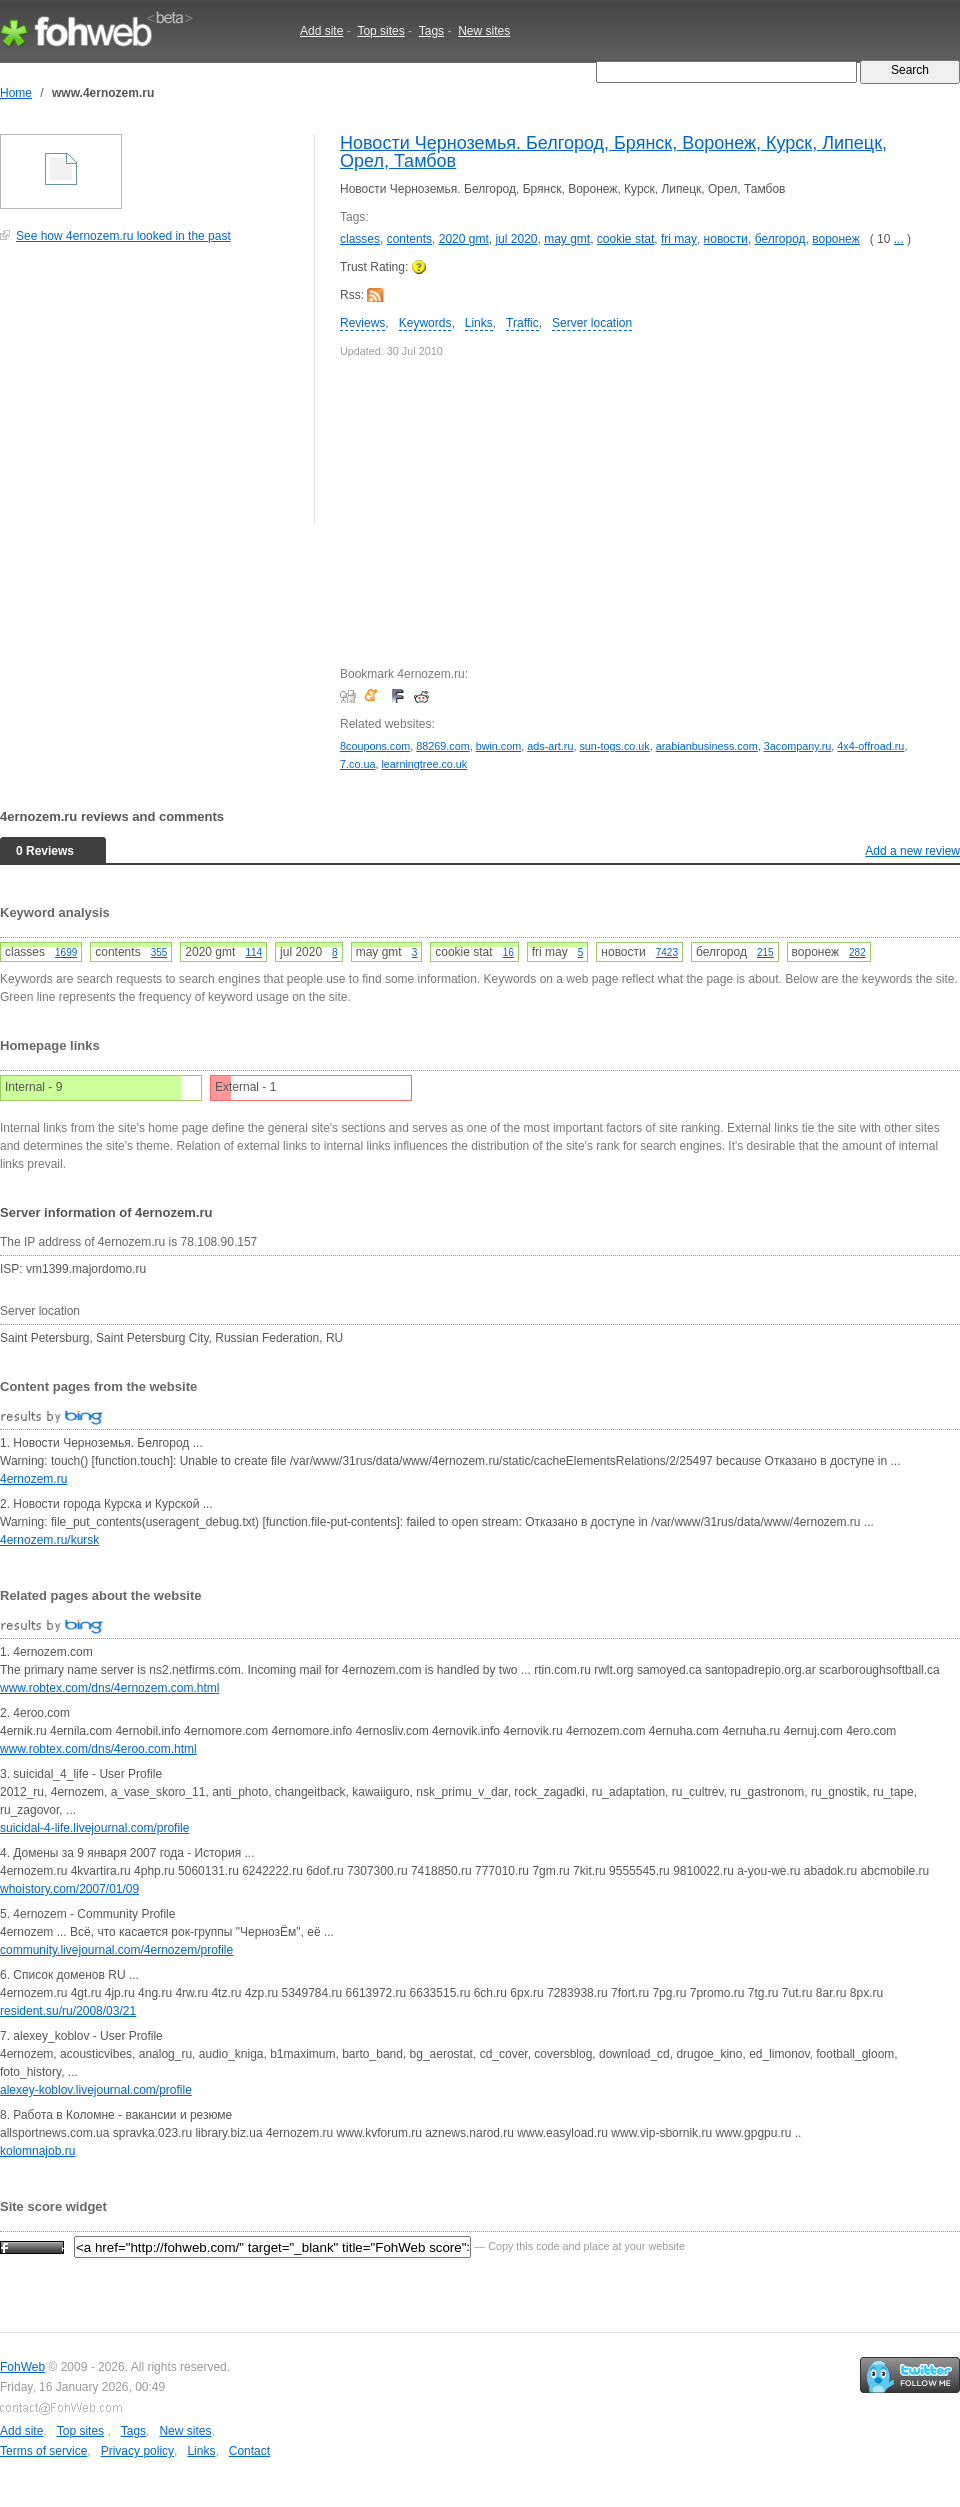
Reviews (362, 323)
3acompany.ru (798, 746)
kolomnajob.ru (37, 2151)
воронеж (835, 239)
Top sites (380, 31)
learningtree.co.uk (424, 764)
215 (765, 952)
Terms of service (43, 2451)
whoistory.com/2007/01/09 (69, 1889)
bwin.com (499, 746)
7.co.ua (357, 764)
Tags (431, 31)
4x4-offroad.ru (870, 746)
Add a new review (912, 851)
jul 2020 (516, 239)
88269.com (442, 746)
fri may (679, 239)
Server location (592, 323)
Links (479, 323)
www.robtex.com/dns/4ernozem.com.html (109, 1688)
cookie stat (625, 239)
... (899, 239)
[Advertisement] (150, 394)
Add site (321, 31)
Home (16, 93)
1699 (66, 952)
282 (857, 952)
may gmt (567, 239)
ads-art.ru (550, 746)
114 (253, 952)
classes (360, 239)
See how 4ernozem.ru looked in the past (123, 236)
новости (726, 239)
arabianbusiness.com (707, 746)
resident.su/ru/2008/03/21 (68, 2011)
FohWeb (22, 2367)
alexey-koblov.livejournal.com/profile (96, 2090)
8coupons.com (375, 746)
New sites (484, 31)
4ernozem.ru (33, 1479)
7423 (667, 952)
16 (508, 952)
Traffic (522, 323)
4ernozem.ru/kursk (49, 1540)
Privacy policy (137, 2451)
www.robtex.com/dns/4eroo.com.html (98, 1749)
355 (159, 952)
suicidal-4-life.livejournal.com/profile (94, 1828)
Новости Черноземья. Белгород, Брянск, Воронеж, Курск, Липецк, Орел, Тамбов (613, 152)
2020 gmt (464, 239)
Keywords (425, 323)
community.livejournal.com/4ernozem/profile (116, 1950)
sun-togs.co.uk (614, 746)
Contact (249, 2451)
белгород (780, 239)
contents (409, 239)
